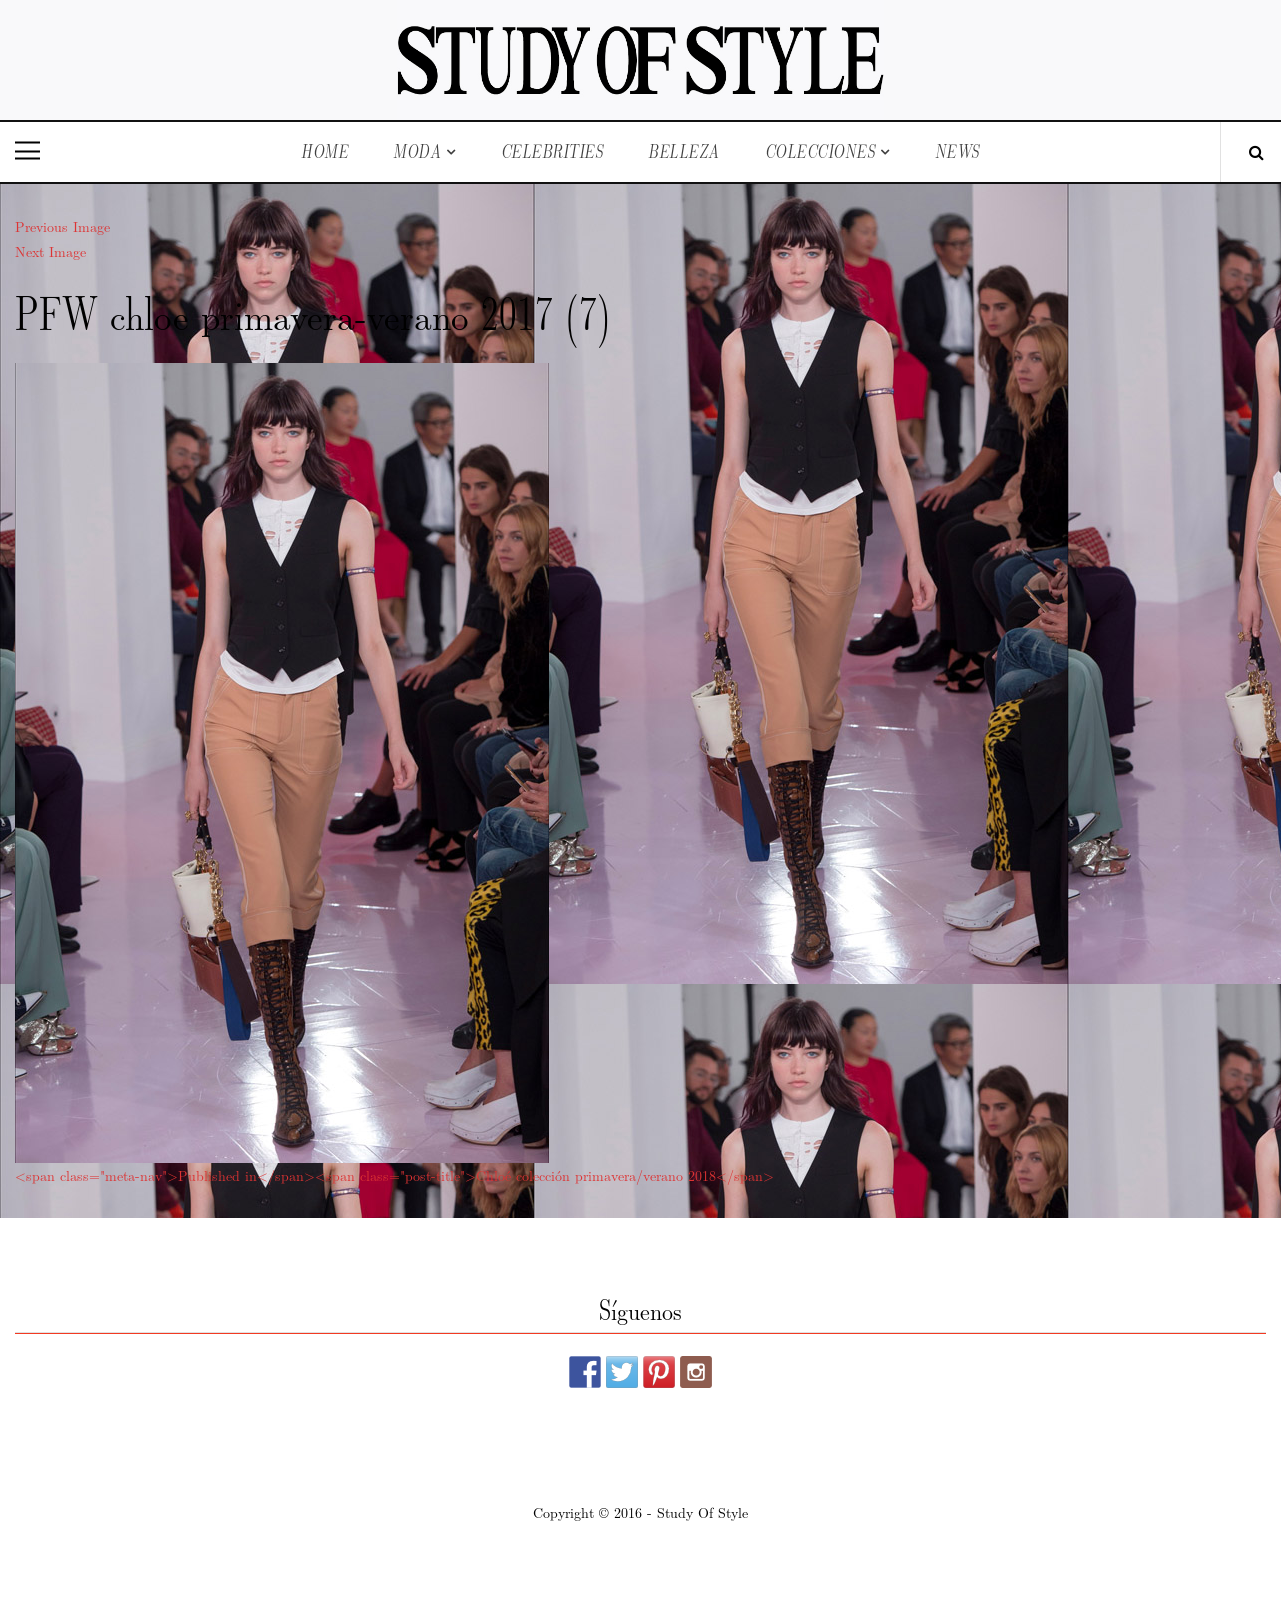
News (957, 151)
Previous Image (62, 226)
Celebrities (552, 151)
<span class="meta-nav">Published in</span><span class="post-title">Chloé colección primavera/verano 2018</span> (394, 1175)
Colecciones (820, 151)
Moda (417, 151)
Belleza (684, 151)
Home (324, 151)
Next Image (50, 251)
